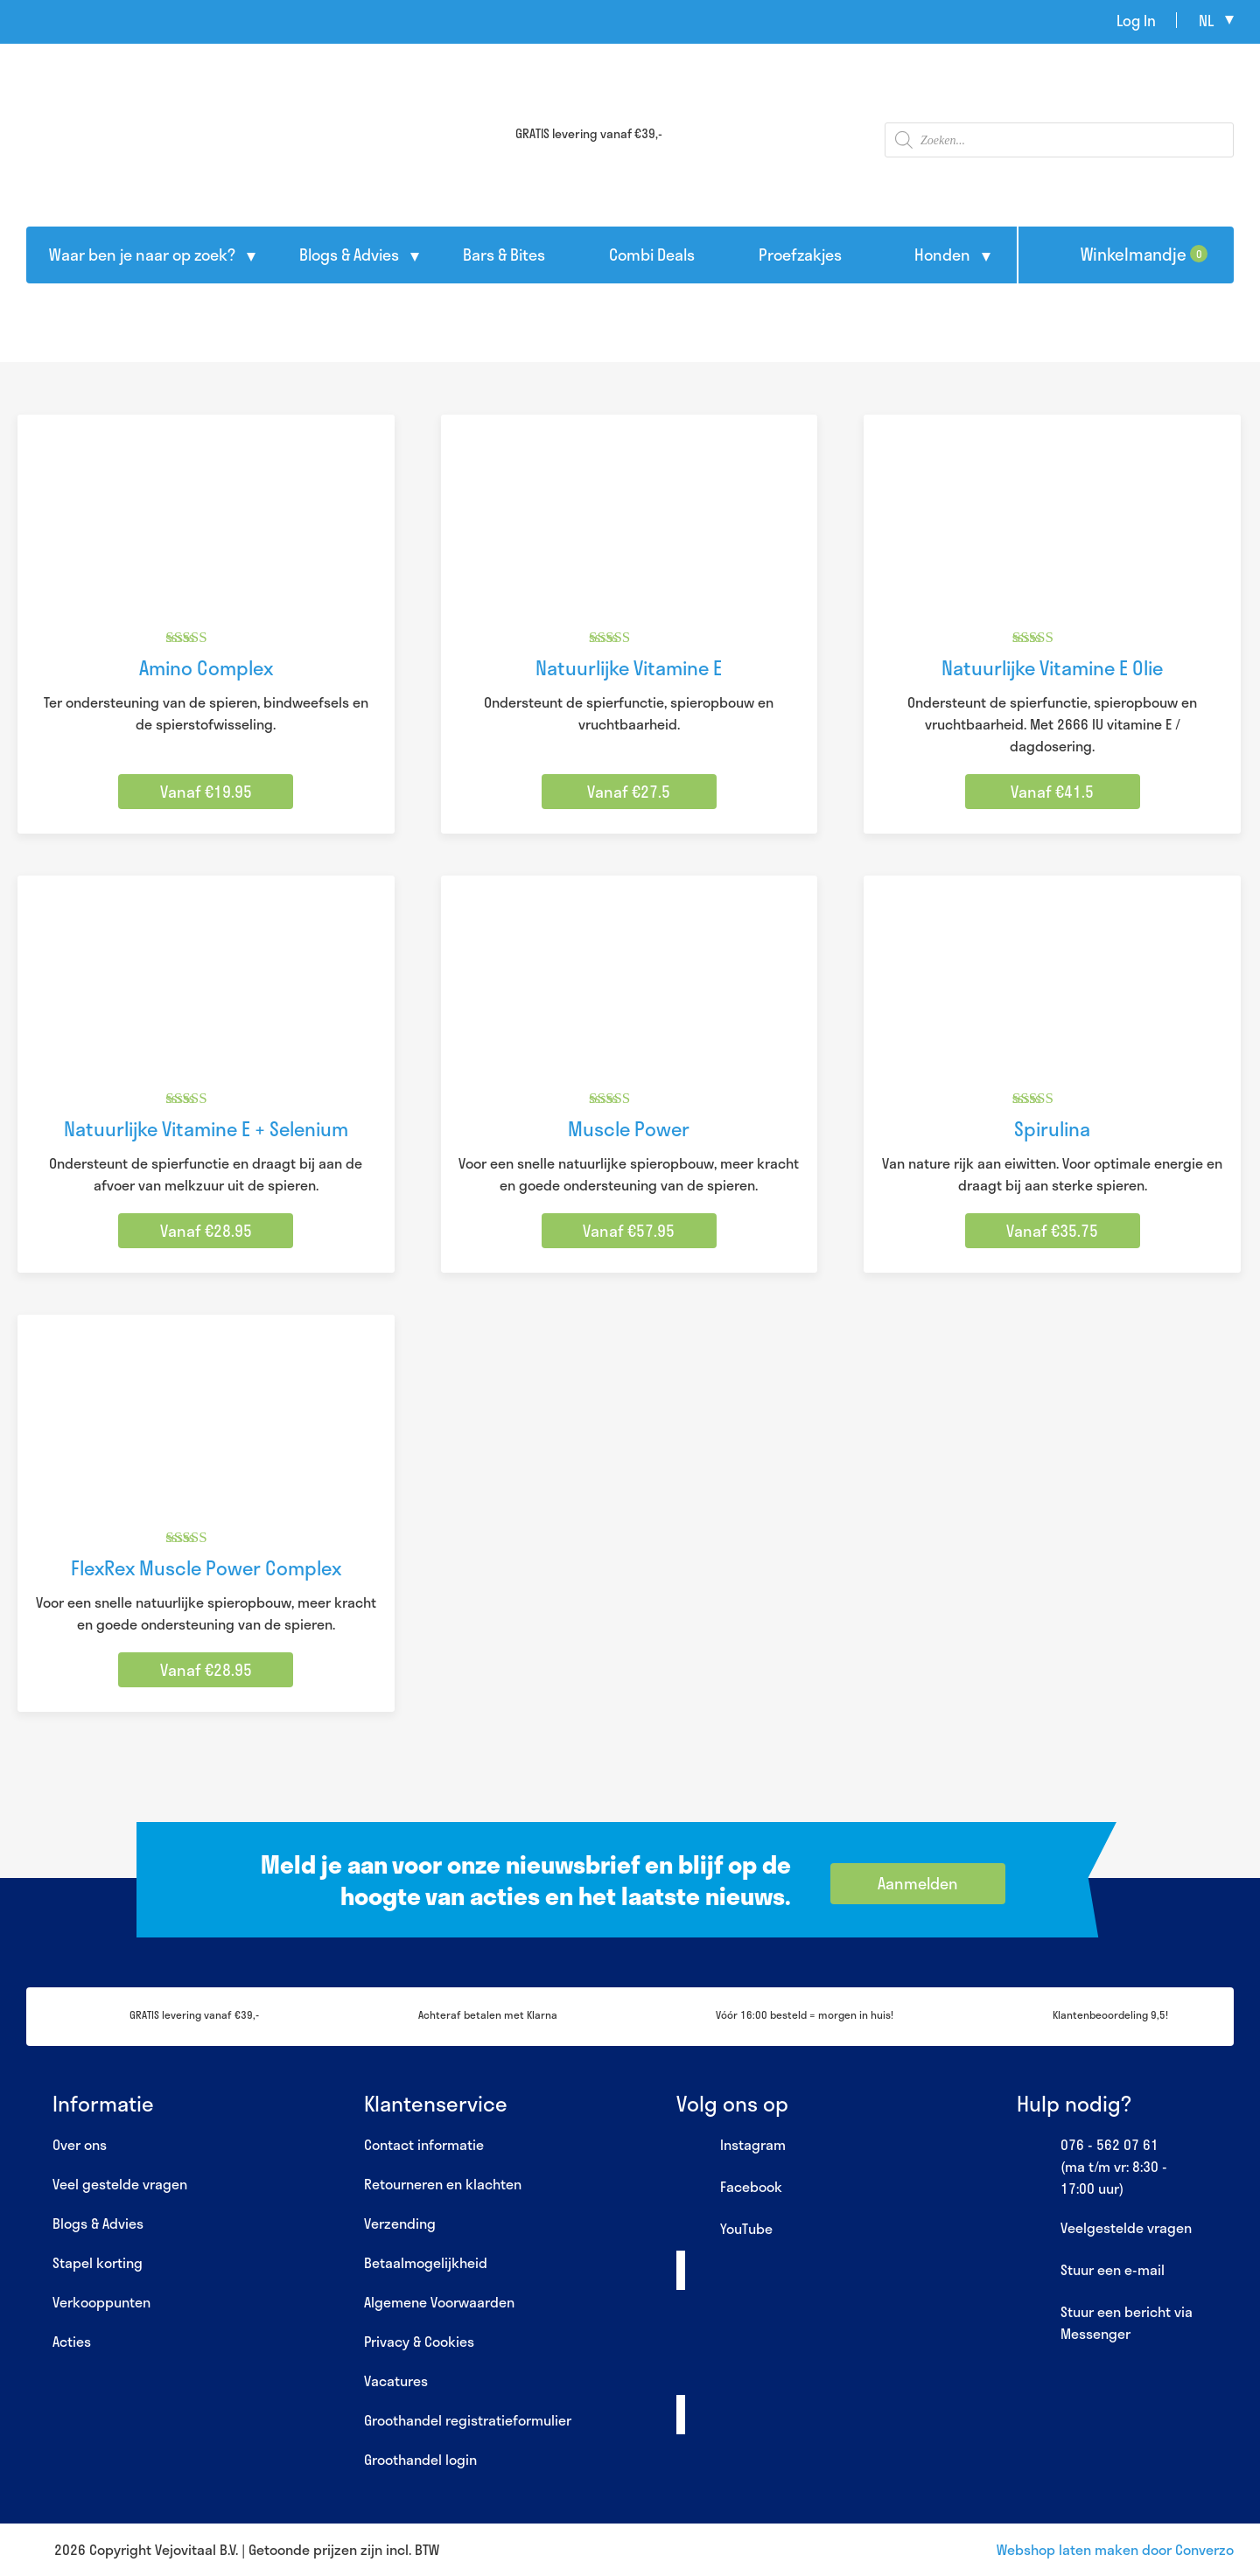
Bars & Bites (504, 254)
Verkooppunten (101, 2302)
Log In (1136, 20)
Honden (942, 254)
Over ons (79, 2144)
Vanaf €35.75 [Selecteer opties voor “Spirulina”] (1052, 1230)
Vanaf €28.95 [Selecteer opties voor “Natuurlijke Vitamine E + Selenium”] (206, 1230)
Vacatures (396, 2380)
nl (1206, 20)
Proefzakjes (800, 254)
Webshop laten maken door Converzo (1115, 2549)
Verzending (400, 2223)
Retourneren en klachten (443, 2184)
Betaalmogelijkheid (425, 2262)
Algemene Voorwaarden (439, 2302)
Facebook (729, 2187)
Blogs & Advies (349, 254)
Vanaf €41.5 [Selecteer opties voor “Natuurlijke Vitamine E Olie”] (1052, 791)
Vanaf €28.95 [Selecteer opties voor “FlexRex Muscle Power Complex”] (206, 1670)
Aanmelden (918, 1883)
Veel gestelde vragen (119, 2184)
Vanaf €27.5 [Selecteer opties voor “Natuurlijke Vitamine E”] (628, 791)
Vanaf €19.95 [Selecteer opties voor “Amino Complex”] (206, 791)
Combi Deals (652, 254)
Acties (71, 2341)
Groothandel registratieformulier (467, 2420)
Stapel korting (97, 2262)
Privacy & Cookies (419, 2341)
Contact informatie (424, 2144)
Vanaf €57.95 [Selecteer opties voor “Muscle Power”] (629, 1230)
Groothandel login (420, 2459)
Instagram (731, 2145)
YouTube (724, 2229)
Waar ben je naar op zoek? (142, 254)
